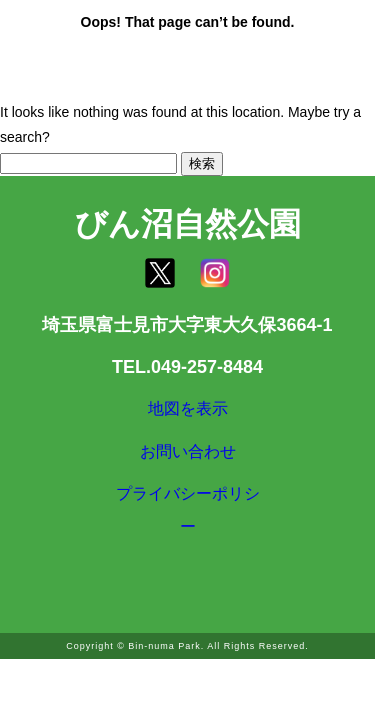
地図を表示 (188, 414)
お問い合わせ (188, 467)
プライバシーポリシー (188, 535)
